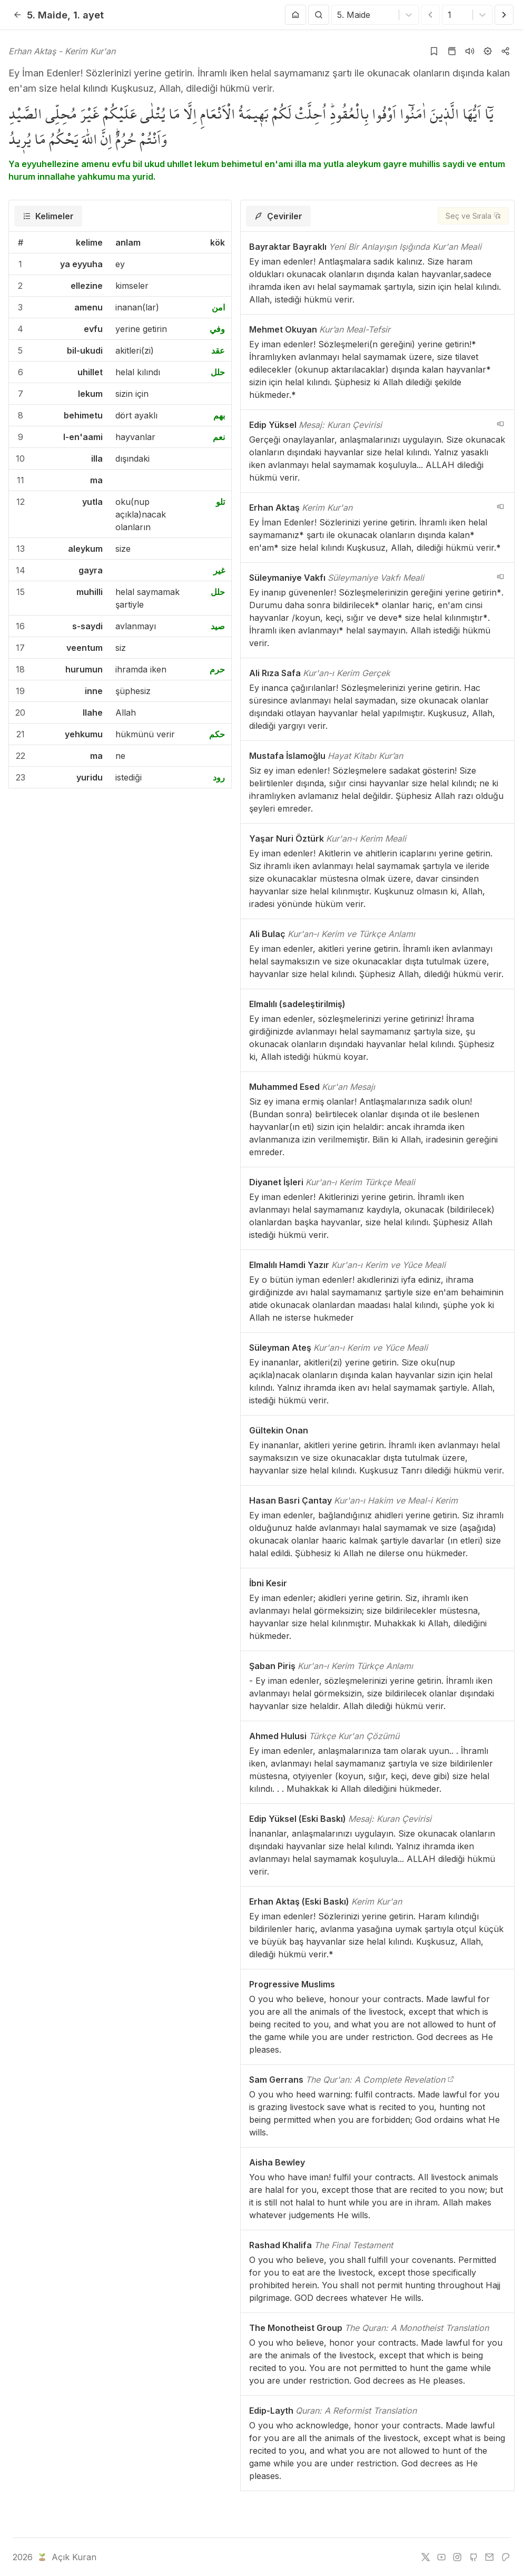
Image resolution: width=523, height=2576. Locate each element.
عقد (218, 350)
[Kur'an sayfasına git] (452, 51)
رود (219, 777)
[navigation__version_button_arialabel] (500, 423)
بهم (219, 415)
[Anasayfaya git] (295, 15)
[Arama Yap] (318, 15)
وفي (217, 329)
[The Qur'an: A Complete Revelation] (451, 2079)
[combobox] (338, 14)
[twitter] (425, 2557)
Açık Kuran (66, 2557)
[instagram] (457, 2557)
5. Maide (47, 15)
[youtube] (441, 2557)
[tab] (48, 216)
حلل (218, 372)
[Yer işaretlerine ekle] (434, 51)
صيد (218, 626)
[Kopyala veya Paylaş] (506, 51)
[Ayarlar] (488, 51)
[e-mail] (489, 2557)
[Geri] (17, 15)
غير (219, 570)
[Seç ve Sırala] (473, 216)
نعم (219, 437)
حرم (217, 669)
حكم (217, 734)
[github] (473, 2557)
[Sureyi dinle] (470, 51)
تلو (220, 501)
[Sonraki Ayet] (504, 15)
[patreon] (505, 2557)
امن (218, 307)
